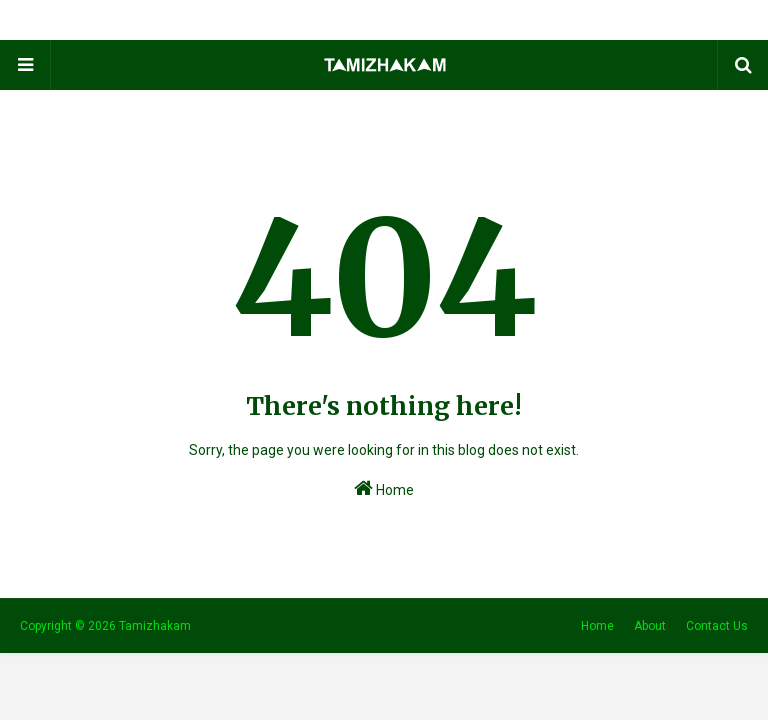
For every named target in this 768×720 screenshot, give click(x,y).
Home (384, 488)
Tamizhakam (155, 626)
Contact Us (717, 626)
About (650, 626)
